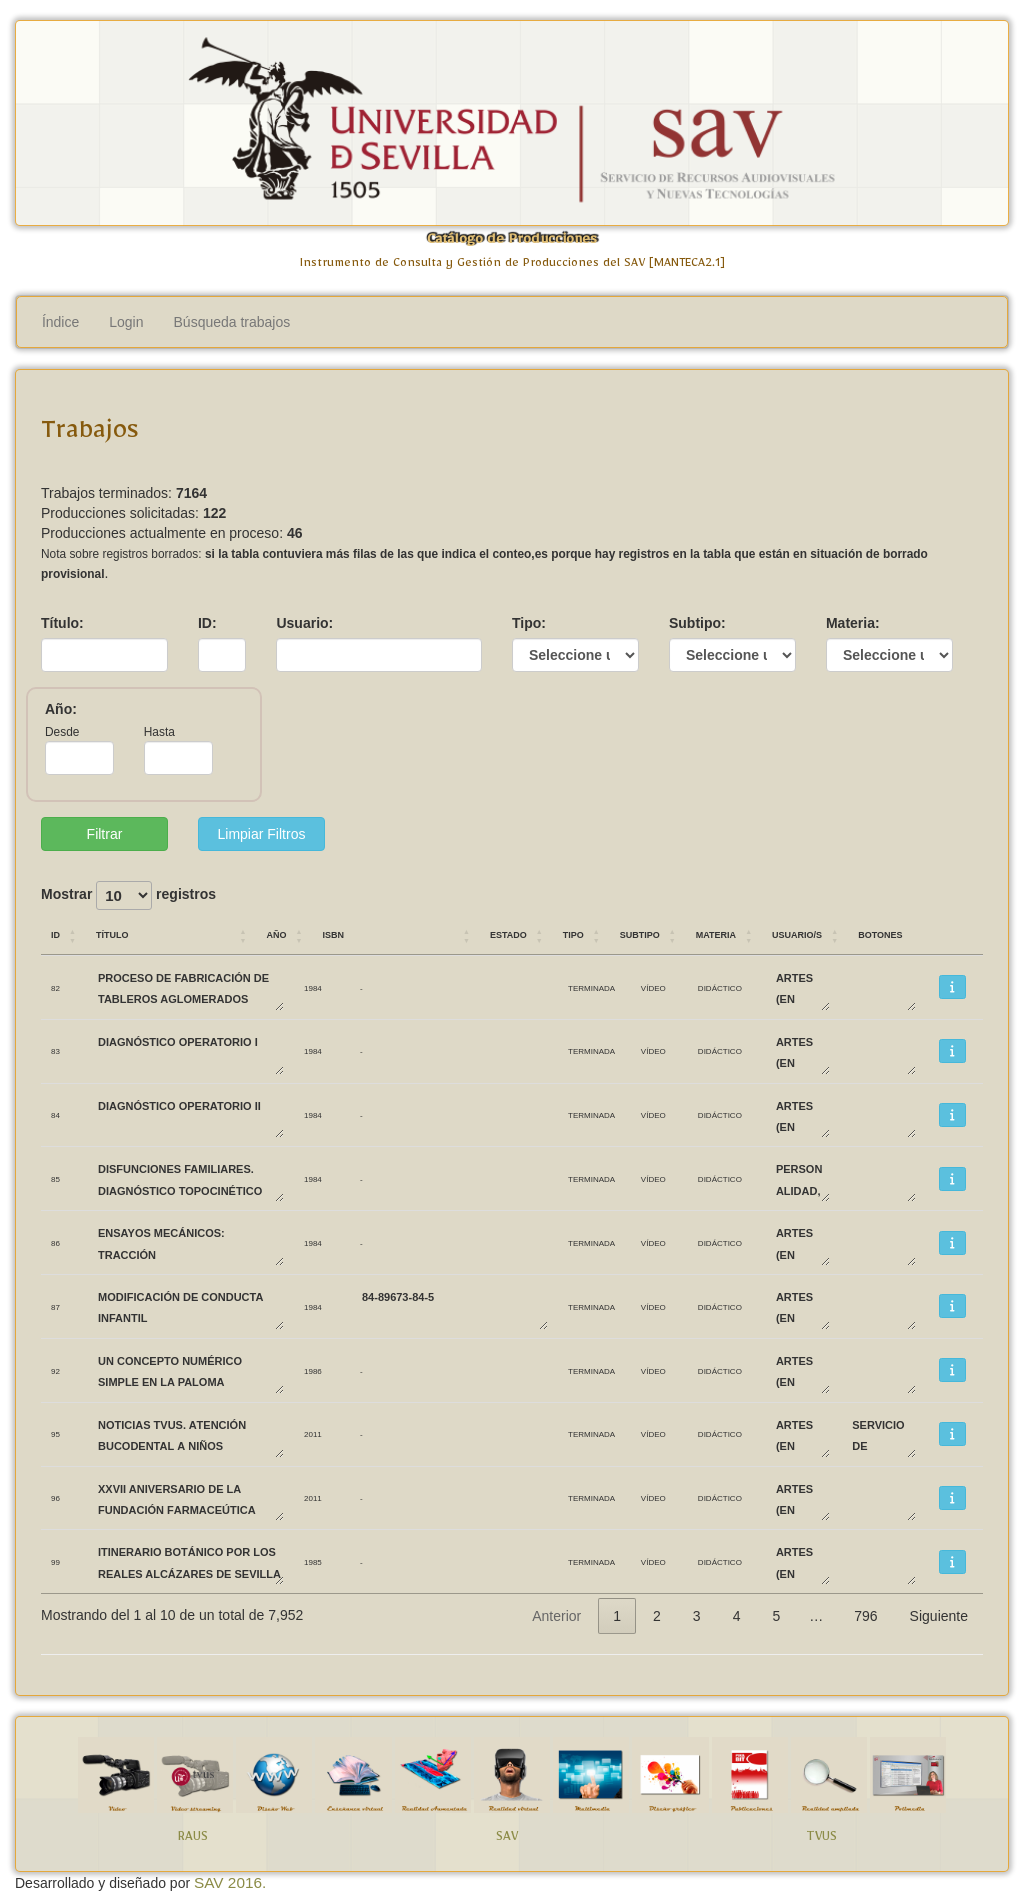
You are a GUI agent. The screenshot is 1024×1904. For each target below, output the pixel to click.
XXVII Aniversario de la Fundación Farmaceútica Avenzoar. (190, 1498)
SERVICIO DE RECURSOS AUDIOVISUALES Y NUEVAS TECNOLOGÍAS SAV (883, 1434)
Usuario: (304, 623)
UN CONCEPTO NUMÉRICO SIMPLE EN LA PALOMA (190, 1370)
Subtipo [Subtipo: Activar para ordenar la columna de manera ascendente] (640, 933)
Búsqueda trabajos (232, 322)
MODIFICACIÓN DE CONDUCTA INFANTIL (190, 1306)
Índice (60, 322)
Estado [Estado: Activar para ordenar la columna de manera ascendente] (508, 933)
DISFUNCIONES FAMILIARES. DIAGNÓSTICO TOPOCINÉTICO (190, 1178)
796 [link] (865, 1616)
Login (126, 322)
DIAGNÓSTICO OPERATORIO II (190, 1115)
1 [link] (617, 1616)
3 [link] (697, 1616)
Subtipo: (697, 623)
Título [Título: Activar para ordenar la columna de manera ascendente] (112, 933)
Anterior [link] (556, 1616)
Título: (62, 623)
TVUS (821, 1839)
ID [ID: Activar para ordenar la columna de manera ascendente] (55, 933)
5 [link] (776, 1616)
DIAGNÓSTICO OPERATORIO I (190, 1051)
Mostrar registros (128, 895)
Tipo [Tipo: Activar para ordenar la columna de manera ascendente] (573, 933)
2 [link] (657, 1616)
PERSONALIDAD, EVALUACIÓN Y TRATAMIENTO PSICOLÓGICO (802, 1178)
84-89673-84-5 (454, 1306)
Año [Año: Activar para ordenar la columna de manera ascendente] (276, 933)
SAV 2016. (230, 1882)
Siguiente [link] (939, 1616)
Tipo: (529, 623)
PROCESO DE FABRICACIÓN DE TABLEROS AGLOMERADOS (190, 987)
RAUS (193, 1839)
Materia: (853, 623)
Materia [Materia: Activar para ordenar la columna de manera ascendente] (716, 933)
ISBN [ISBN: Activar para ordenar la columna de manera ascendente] (333, 933)
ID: (207, 623)
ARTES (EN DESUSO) (802, 987)
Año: (61, 709)
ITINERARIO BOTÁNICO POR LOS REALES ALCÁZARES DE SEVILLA (190, 1561)
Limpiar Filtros (262, 834)
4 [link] (737, 1616)
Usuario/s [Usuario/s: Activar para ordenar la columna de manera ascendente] (797, 933)
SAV (507, 1839)
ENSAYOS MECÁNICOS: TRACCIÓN (190, 1242)
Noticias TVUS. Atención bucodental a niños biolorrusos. (190, 1434)
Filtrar (105, 834)
